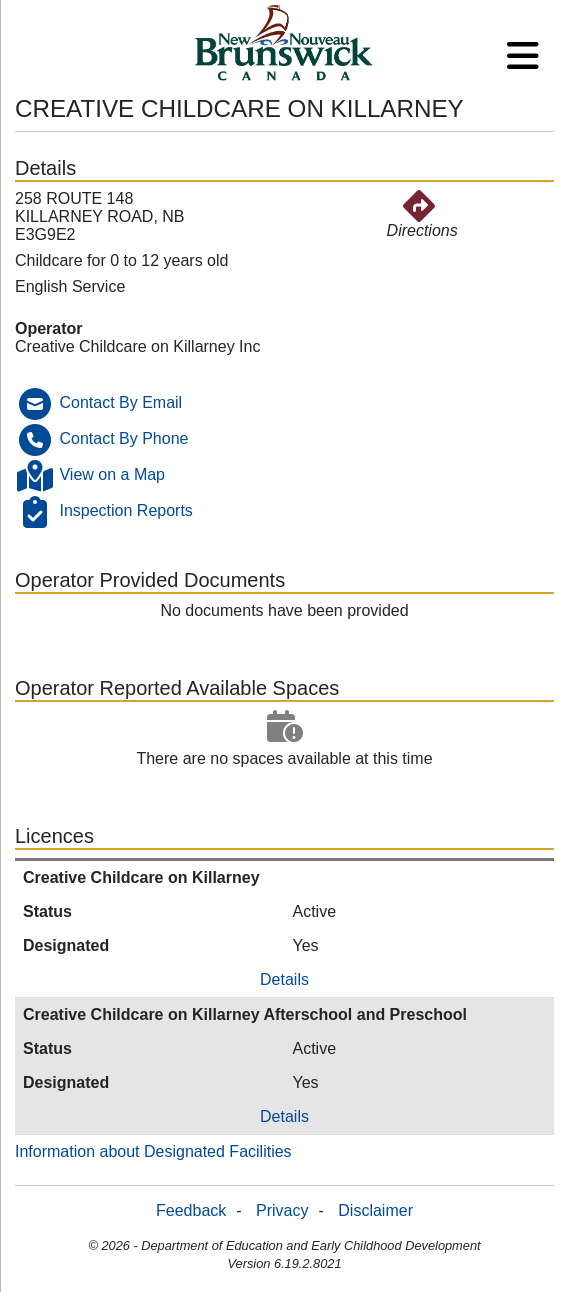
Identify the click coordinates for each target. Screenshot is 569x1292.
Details (284, 979)
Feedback (191, 1210)
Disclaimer (375, 1210)
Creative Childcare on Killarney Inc (137, 346)
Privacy (282, 1210)
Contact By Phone (123, 438)
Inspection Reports (125, 510)
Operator (49, 328)
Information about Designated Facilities (153, 1151)
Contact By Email (120, 402)
